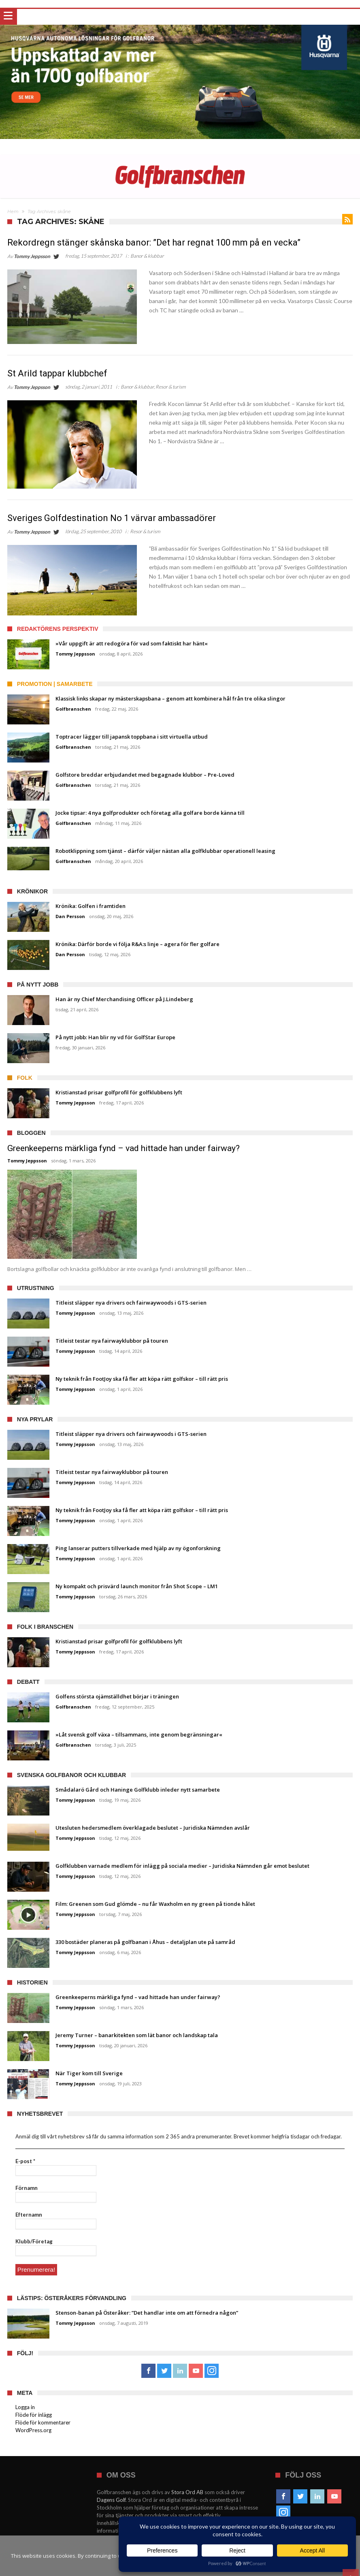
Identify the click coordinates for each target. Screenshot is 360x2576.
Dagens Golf (111, 2498)
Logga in (25, 2406)
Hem (13, 211)
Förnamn (26, 2188)
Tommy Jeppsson (32, 256)
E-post (25, 2161)
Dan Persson (70, 916)
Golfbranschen (73, 709)
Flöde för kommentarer (42, 2421)
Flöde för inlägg (33, 2413)
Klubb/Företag (34, 2241)
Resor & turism (171, 387)
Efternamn (28, 2214)
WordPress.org (33, 2429)
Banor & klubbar (147, 256)
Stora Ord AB (187, 2491)
